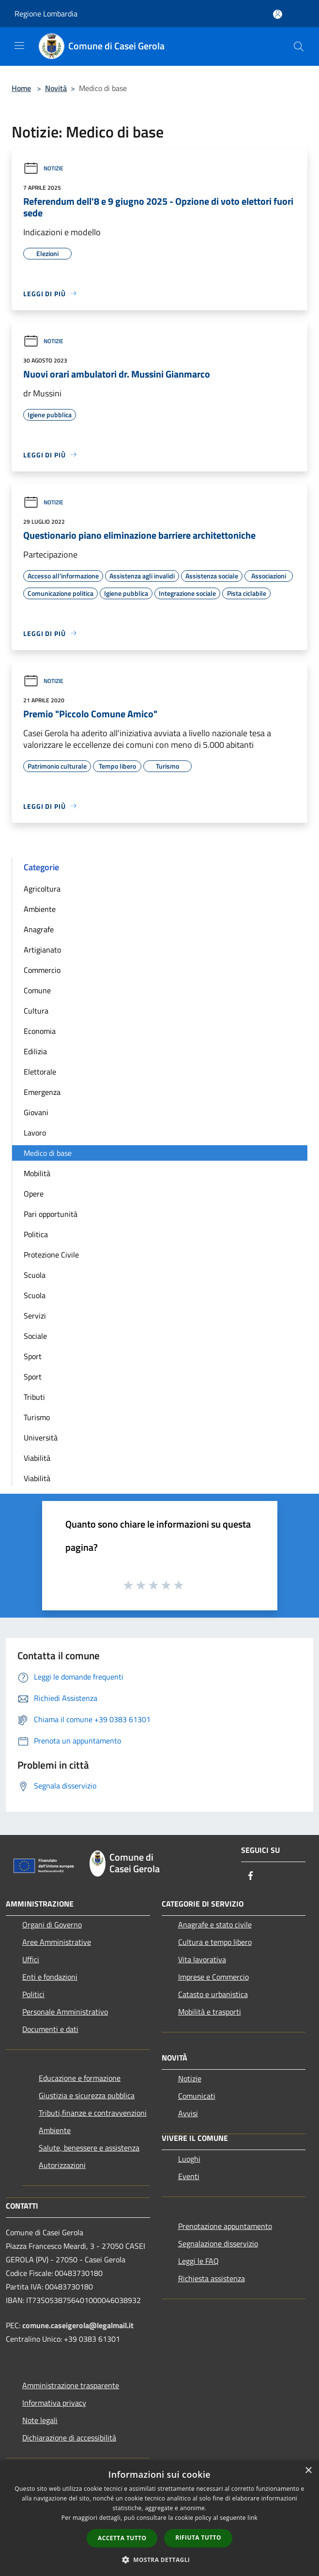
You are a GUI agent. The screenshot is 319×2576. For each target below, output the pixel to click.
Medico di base (48, 1153)
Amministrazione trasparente (70, 2385)
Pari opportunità (50, 1214)
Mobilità (37, 1173)
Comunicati (196, 2096)
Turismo (37, 1417)
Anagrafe (39, 929)
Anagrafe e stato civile (215, 1924)
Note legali (40, 2420)
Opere (34, 1193)
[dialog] (159, 2518)
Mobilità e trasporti (209, 2011)
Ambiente (40, 909)
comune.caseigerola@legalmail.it (78, 2325)
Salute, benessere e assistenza (89, 2147)
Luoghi (189, 2159)
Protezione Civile (51, 1254)
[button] (159, 2559)
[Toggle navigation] (19, 45)
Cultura (36, 1010)
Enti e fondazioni (49, 1977)
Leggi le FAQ (198, 2261)
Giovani (36, 1112)
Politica (36, 1234)
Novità (56, 88)
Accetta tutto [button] (122, 2538)
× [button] (308, 2470)
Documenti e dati (50, 2029)
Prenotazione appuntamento (225, 2226)
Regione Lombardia (46, 13)
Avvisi (188, 2113)
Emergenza (42, 1092)
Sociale (35, 1336)
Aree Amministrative (56, 1942)
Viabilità (37, 1458)
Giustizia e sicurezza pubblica (87, 2095)
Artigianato (42, 949)
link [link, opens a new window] (252, 2518)
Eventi (188, 2176)
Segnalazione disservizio (218, 2243)
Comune (37, 990)
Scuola (35, 1275)
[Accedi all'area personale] (277, 14)
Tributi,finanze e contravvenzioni (93, 2113)
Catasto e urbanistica (213, 1994)
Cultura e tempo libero (215, 1942)
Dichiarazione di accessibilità (69, 2437)
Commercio (42, 970)
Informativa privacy (54, 2403)
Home (21, 88)
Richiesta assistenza (211, 2278)
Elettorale (40, 1071)
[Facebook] (250, 1876)
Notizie (43, 168)
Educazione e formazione (80, 2078)
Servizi (35, 1315)
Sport (33, 1356)
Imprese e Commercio (213, 1977)
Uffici (30, 1959)
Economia (40, 1031)
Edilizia (35, 1051)
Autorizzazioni (62, 2165)
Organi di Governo (52, 1924)
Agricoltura (42, 888)
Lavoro (35, 1132)
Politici (33, 1994)
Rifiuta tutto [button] (198, 2537)
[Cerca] (298, 46)
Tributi (34, 1397)
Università (41, 1437)
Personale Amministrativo (65, 2011)
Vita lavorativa (202, 1959)
